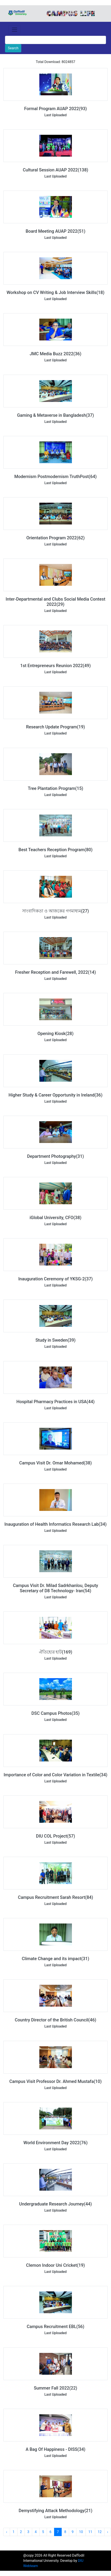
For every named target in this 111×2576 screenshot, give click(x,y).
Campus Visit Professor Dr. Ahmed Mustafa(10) (55, 2081)
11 (90, 2532)
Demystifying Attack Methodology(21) (56, 2510)
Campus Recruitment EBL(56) (55, 2326)
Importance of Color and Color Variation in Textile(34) (56, 1774)
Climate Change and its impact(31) (55, 1958)
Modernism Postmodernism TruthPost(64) (55, 476)
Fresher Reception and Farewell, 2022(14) (55, 972)
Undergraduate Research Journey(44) (55, 2204)
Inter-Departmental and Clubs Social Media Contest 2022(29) (55, 601)
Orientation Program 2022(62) (55, 537)
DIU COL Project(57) (55, 1836)
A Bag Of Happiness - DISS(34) (55, 2449)
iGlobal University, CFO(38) (55, 1217)
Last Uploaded (55, 115)
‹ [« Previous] (6, 2532)
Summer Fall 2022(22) (55, 2388)
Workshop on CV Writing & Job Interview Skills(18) (55, 292)
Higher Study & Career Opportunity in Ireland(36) (55, 1095)
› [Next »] (107, 2532)
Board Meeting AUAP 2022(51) (55, 231)
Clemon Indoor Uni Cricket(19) (55, 2265)
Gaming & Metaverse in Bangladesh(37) (55, 415)
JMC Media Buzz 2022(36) (55, 353)
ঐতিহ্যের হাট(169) (55, 1652)
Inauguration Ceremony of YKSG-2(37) (55, 1278)
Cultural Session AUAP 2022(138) (55, 170)
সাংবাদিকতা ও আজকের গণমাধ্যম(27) (55, 911)
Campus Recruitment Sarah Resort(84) (55, 1897)
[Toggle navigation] (14, 29)
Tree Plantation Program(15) (55, 788)
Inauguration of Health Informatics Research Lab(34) (55, 1524)
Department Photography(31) (55, 1156)
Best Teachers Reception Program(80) (55, 849)
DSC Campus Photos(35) (55, 1713)
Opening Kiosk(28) (56, 1033)
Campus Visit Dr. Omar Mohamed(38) (55, 1463)
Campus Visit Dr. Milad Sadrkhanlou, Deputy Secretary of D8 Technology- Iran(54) (55, 1588)
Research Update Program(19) (55, 726)
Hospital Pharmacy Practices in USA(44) (56, 1401)
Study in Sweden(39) (55, 1340)
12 (100, 2532)
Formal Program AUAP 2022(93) (55, 108)
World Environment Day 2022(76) (55, 2142)
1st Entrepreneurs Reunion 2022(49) (55, 665)
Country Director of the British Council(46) (55, 2020)
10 (81, 2532)
